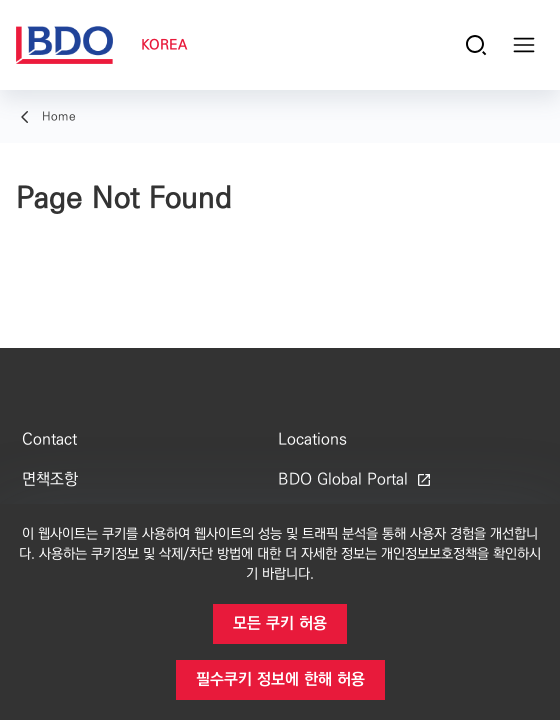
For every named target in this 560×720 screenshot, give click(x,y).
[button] (280, 624)
